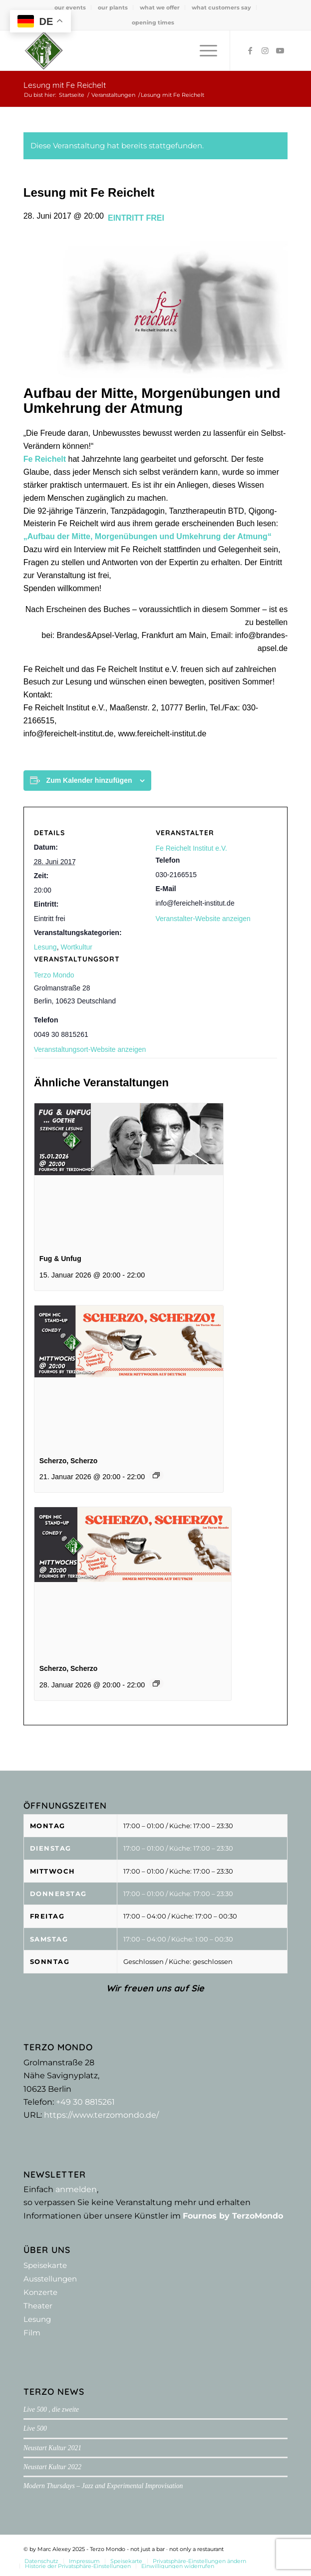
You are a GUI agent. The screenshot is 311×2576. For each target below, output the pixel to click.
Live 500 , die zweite (51, 2409)
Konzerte (40, 2292)
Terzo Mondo (54, 975)
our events (70, 7)
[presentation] (128, 1174)
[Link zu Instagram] (265, 50)
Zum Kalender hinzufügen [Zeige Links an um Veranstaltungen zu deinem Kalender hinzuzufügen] (89, 780)
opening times (153, 22)
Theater (37, 2305)
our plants (113, 7)
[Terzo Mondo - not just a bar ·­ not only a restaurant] (129, 50)
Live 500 (35, 2428)
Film (31, 2332)
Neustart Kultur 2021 (52, 2448)
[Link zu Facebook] (250, 50)
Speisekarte (45, 2265)
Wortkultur (76, 947)
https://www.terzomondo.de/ (101, 2115)
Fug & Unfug (60, 1259)
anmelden (76, 2189)
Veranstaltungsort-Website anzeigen (90, 1049)
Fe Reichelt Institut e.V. (191, 848)
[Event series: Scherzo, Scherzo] (156, 1475)
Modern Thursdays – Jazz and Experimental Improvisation (103, 2486)
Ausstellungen (50, 2278)
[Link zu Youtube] (280, 50)
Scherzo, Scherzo (68, 1461)
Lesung (45, 947)
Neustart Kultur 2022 (52, 2467)
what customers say (221, 7)
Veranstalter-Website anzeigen (203, 919)
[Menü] (203, 50)
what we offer (160, 7)
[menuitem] (70, 7)
